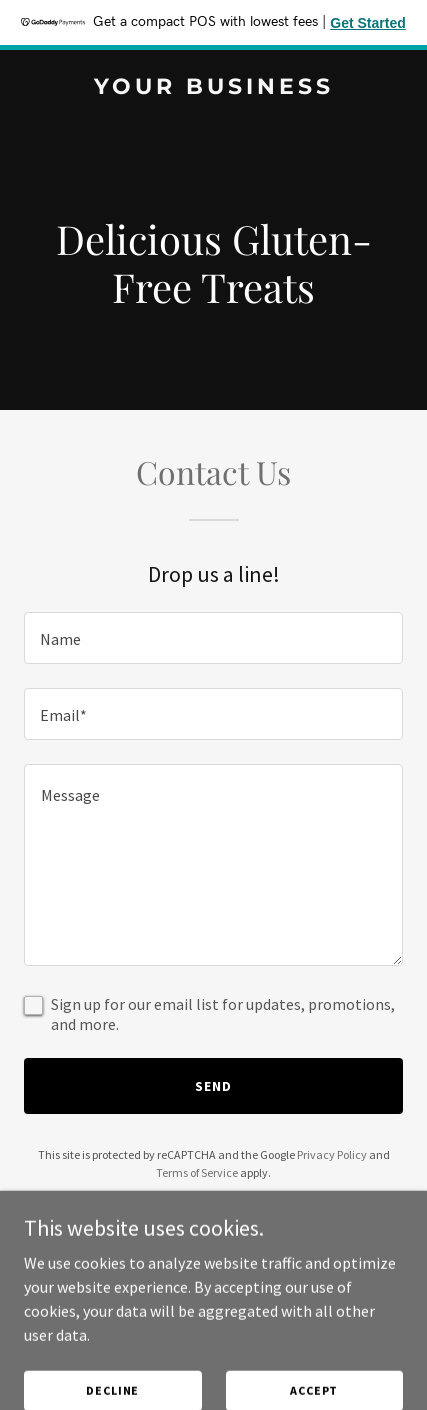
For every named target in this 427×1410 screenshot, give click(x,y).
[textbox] (213, 638)
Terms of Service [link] (197, 1172)
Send (213, 1086)
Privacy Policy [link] (332, 1154)
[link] (213, 88)
